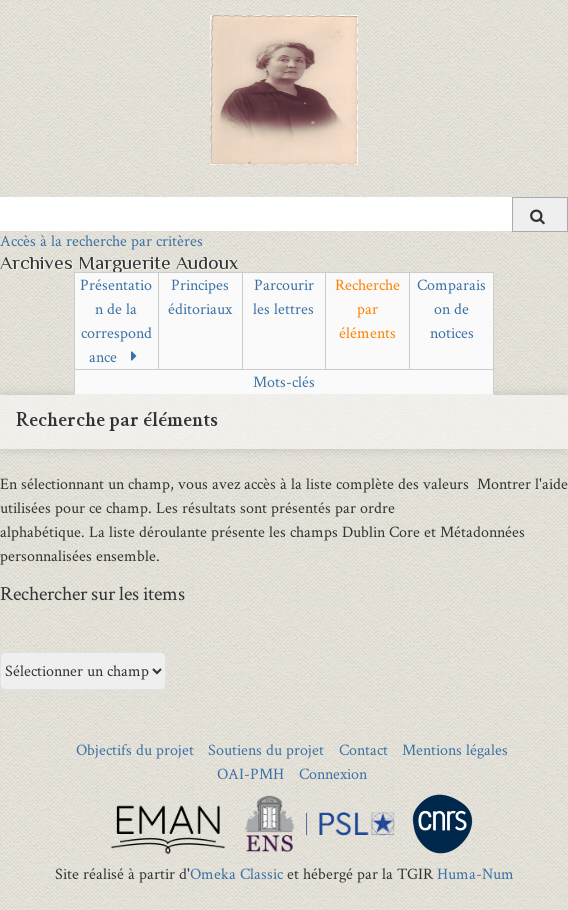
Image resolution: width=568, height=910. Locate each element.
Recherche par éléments (367, 308)
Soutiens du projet (266, 749)
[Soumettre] (540, 214)
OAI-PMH (250, 773)
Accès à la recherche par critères (101, 240)
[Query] (284, 214)
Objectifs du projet (135, 749)
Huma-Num (475, 873)
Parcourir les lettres (283, 296)
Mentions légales (455, 749)
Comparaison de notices (451, 308)
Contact (363, 749)
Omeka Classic (236, 873)
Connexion (333, 773)
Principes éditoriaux (200, 296)
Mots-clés (284, 381)
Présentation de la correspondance (116, 320)
